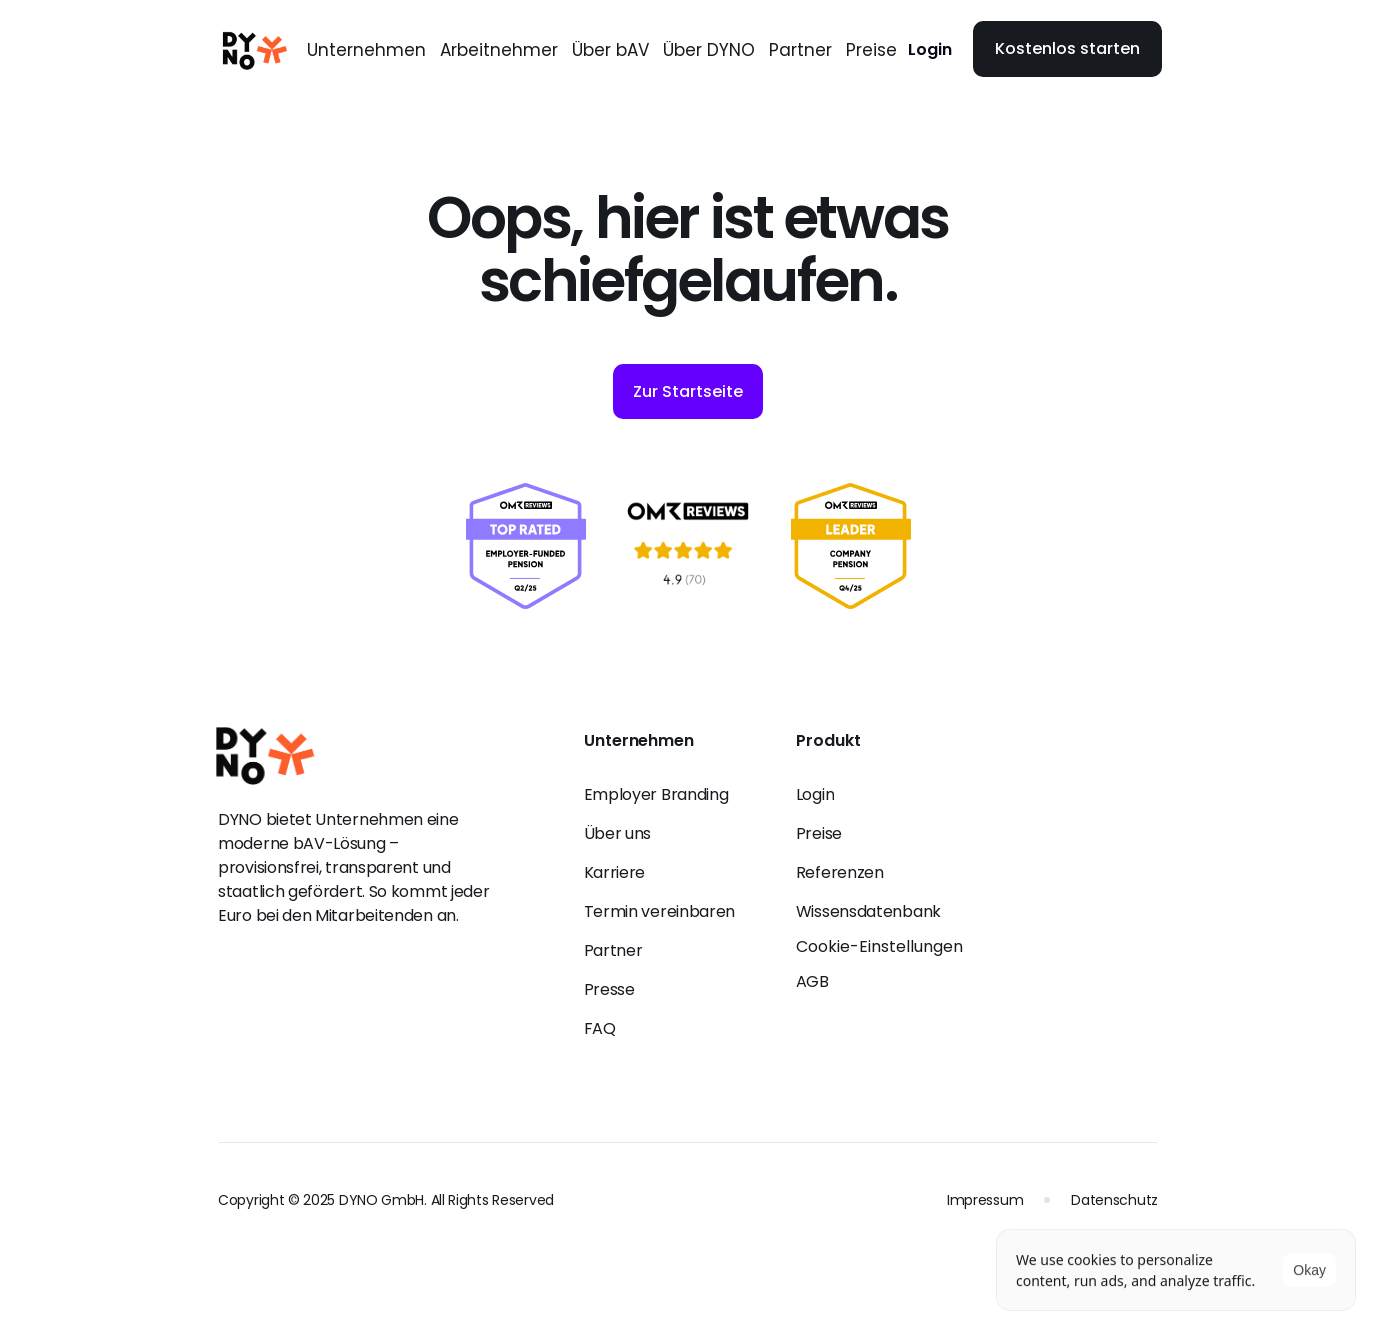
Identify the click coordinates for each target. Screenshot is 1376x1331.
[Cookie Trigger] (879, 947)
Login (930, 49)
